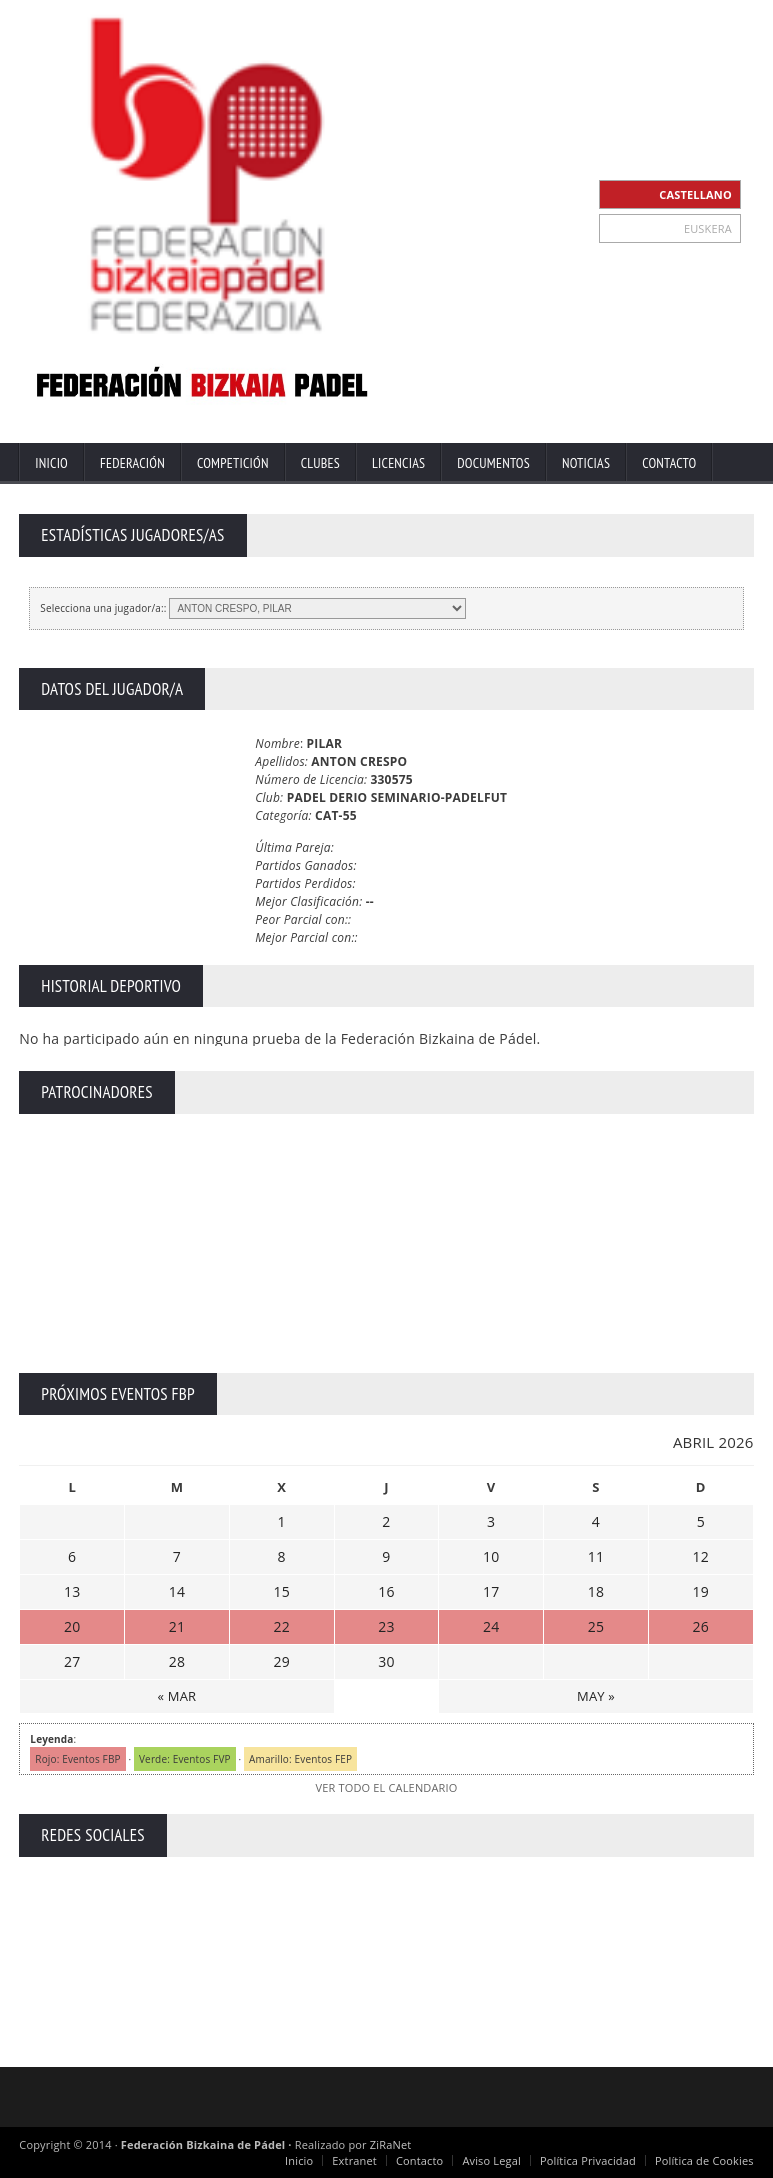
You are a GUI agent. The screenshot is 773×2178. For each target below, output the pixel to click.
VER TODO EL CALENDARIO (386, 1787)
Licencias (398, 463)
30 (386, 1661)
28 (177, 1661)
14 (177, 1591)
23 (386, 1626)
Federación (132, 463)
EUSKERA (708, 228)
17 (491, 1591)
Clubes (320, 463)
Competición (233, 463)
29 (281, 1661)
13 (72, 1591)
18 (596, 1591)
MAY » (596, 1696)
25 (596, 1626)
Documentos (493, 463)
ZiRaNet (391, 2144)
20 (72, 1626)
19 (701, 1591)
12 (701, 1556)
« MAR (177, 1696)
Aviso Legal (491, 2160)
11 (596, 1556)
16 (386, 1591)
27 (72, 1661)
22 (281, 1626)
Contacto (669, 463)
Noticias (586, 463)
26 (701, 1626)
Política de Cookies (704, 2160)
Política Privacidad (588, 2160)
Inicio (51, 463)
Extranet (354, 2160)
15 (281, 1591)
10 (491, 1556)
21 (177, 1626)
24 (491, 1626)
